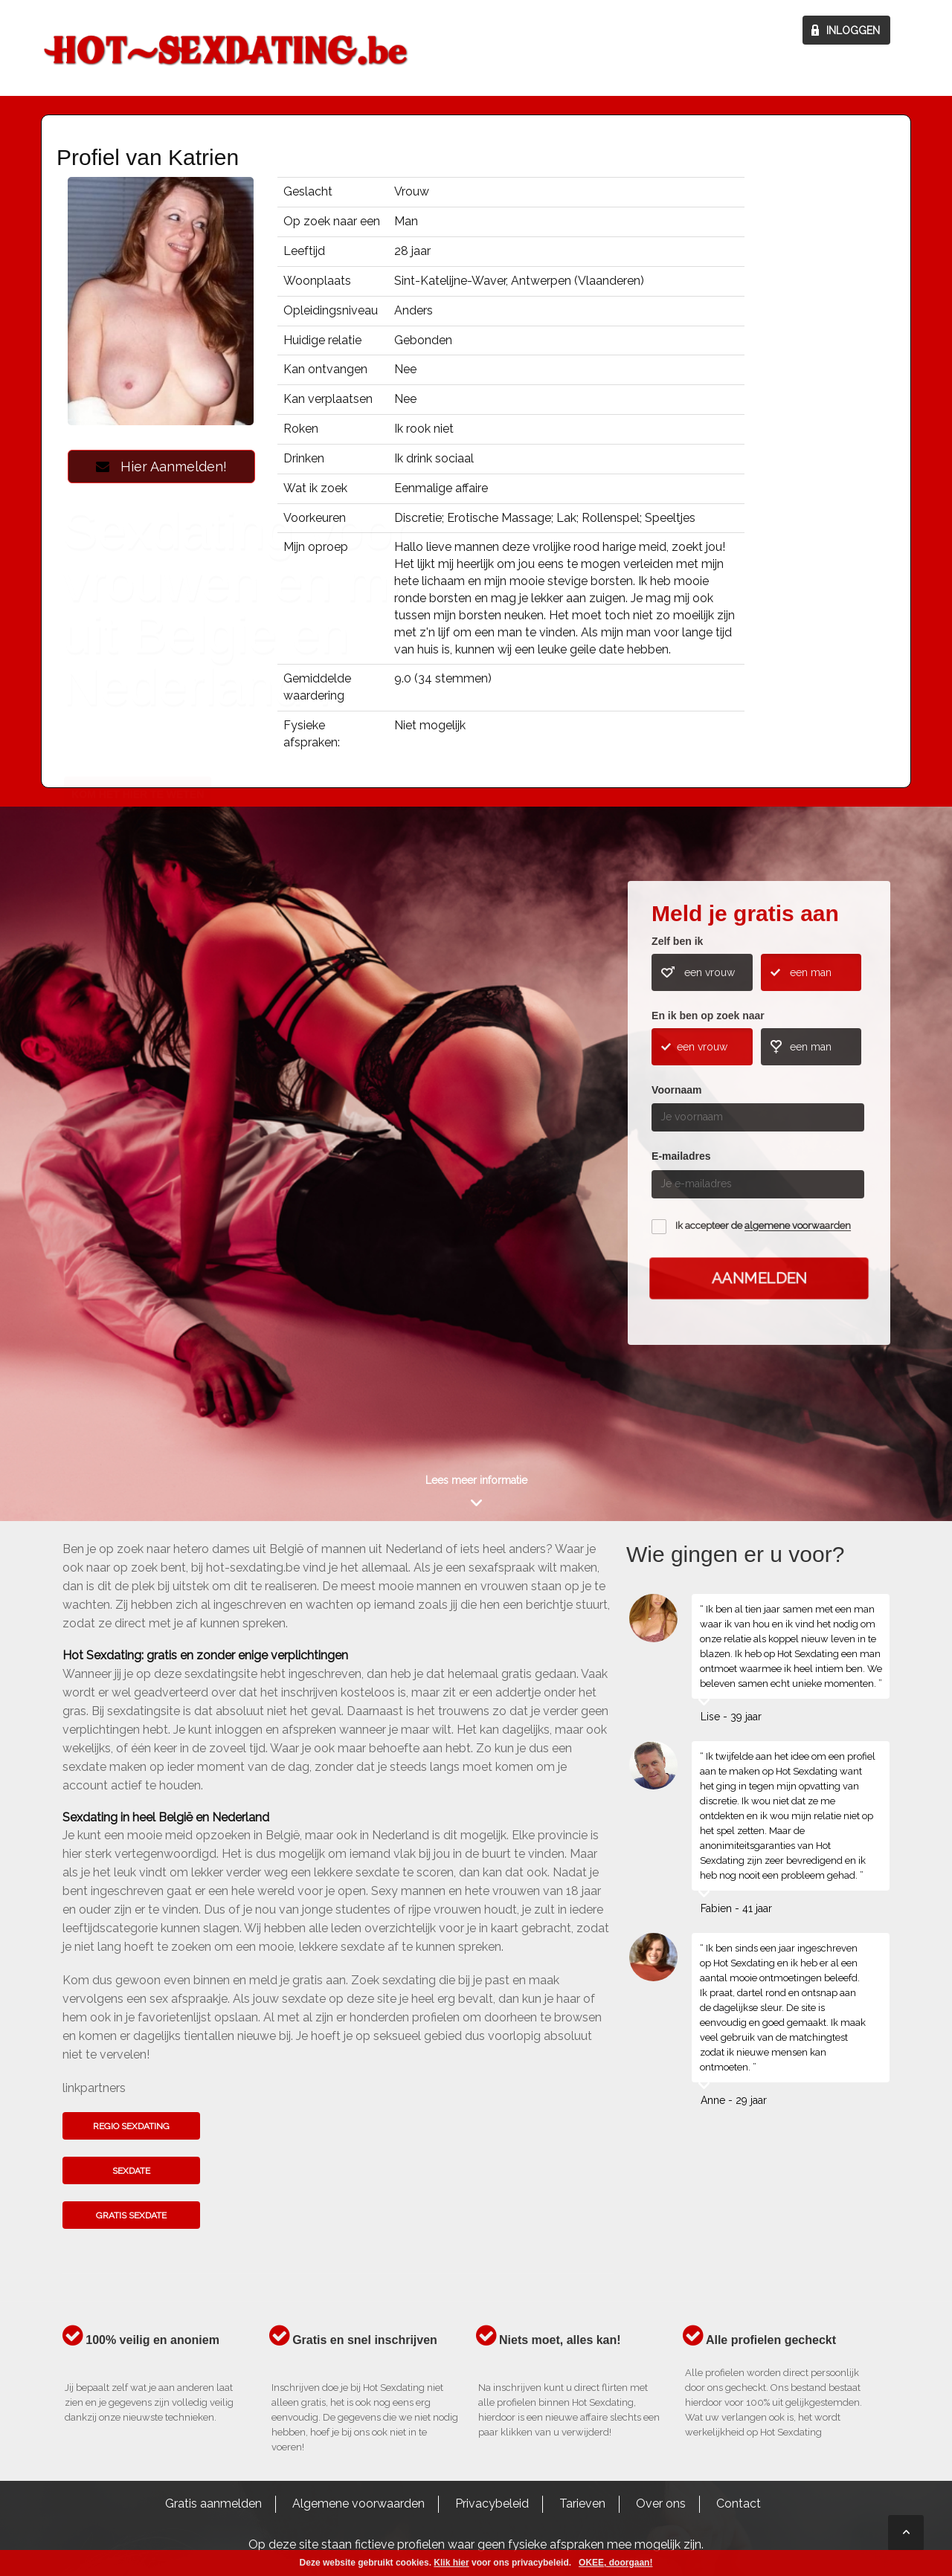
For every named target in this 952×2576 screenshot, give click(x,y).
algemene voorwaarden (797, 1226)
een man (811, 972)
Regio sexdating (131, 2126)
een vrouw (709, 972)
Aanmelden (759, 1278)
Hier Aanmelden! (161, 466)
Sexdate (131, 2171)
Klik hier (451, 2562)
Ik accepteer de (763, 1226)
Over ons (661, 2503)
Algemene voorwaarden (358, 2503)
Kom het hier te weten (137, 1155)
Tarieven (582, 2503)
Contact (738, 2503)
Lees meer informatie (476, 1480)
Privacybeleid (492, 2503)
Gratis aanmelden (213, 2503)
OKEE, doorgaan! (615, 2562)
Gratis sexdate (131, 2215)
